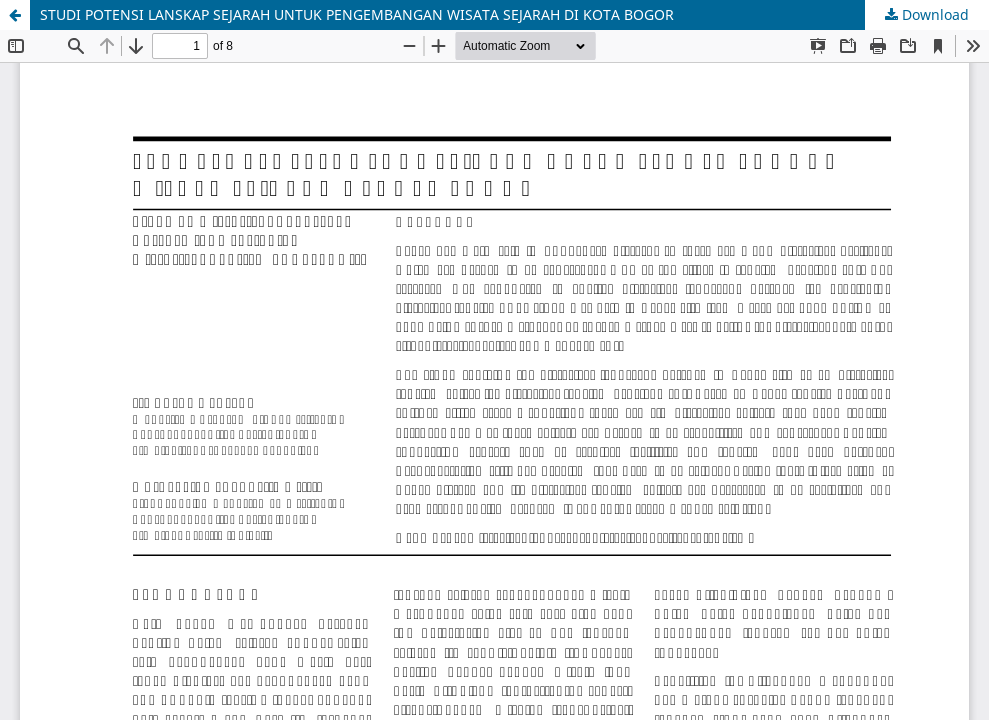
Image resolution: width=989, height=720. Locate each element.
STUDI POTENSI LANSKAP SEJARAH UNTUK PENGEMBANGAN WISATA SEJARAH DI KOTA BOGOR (357, 14)
